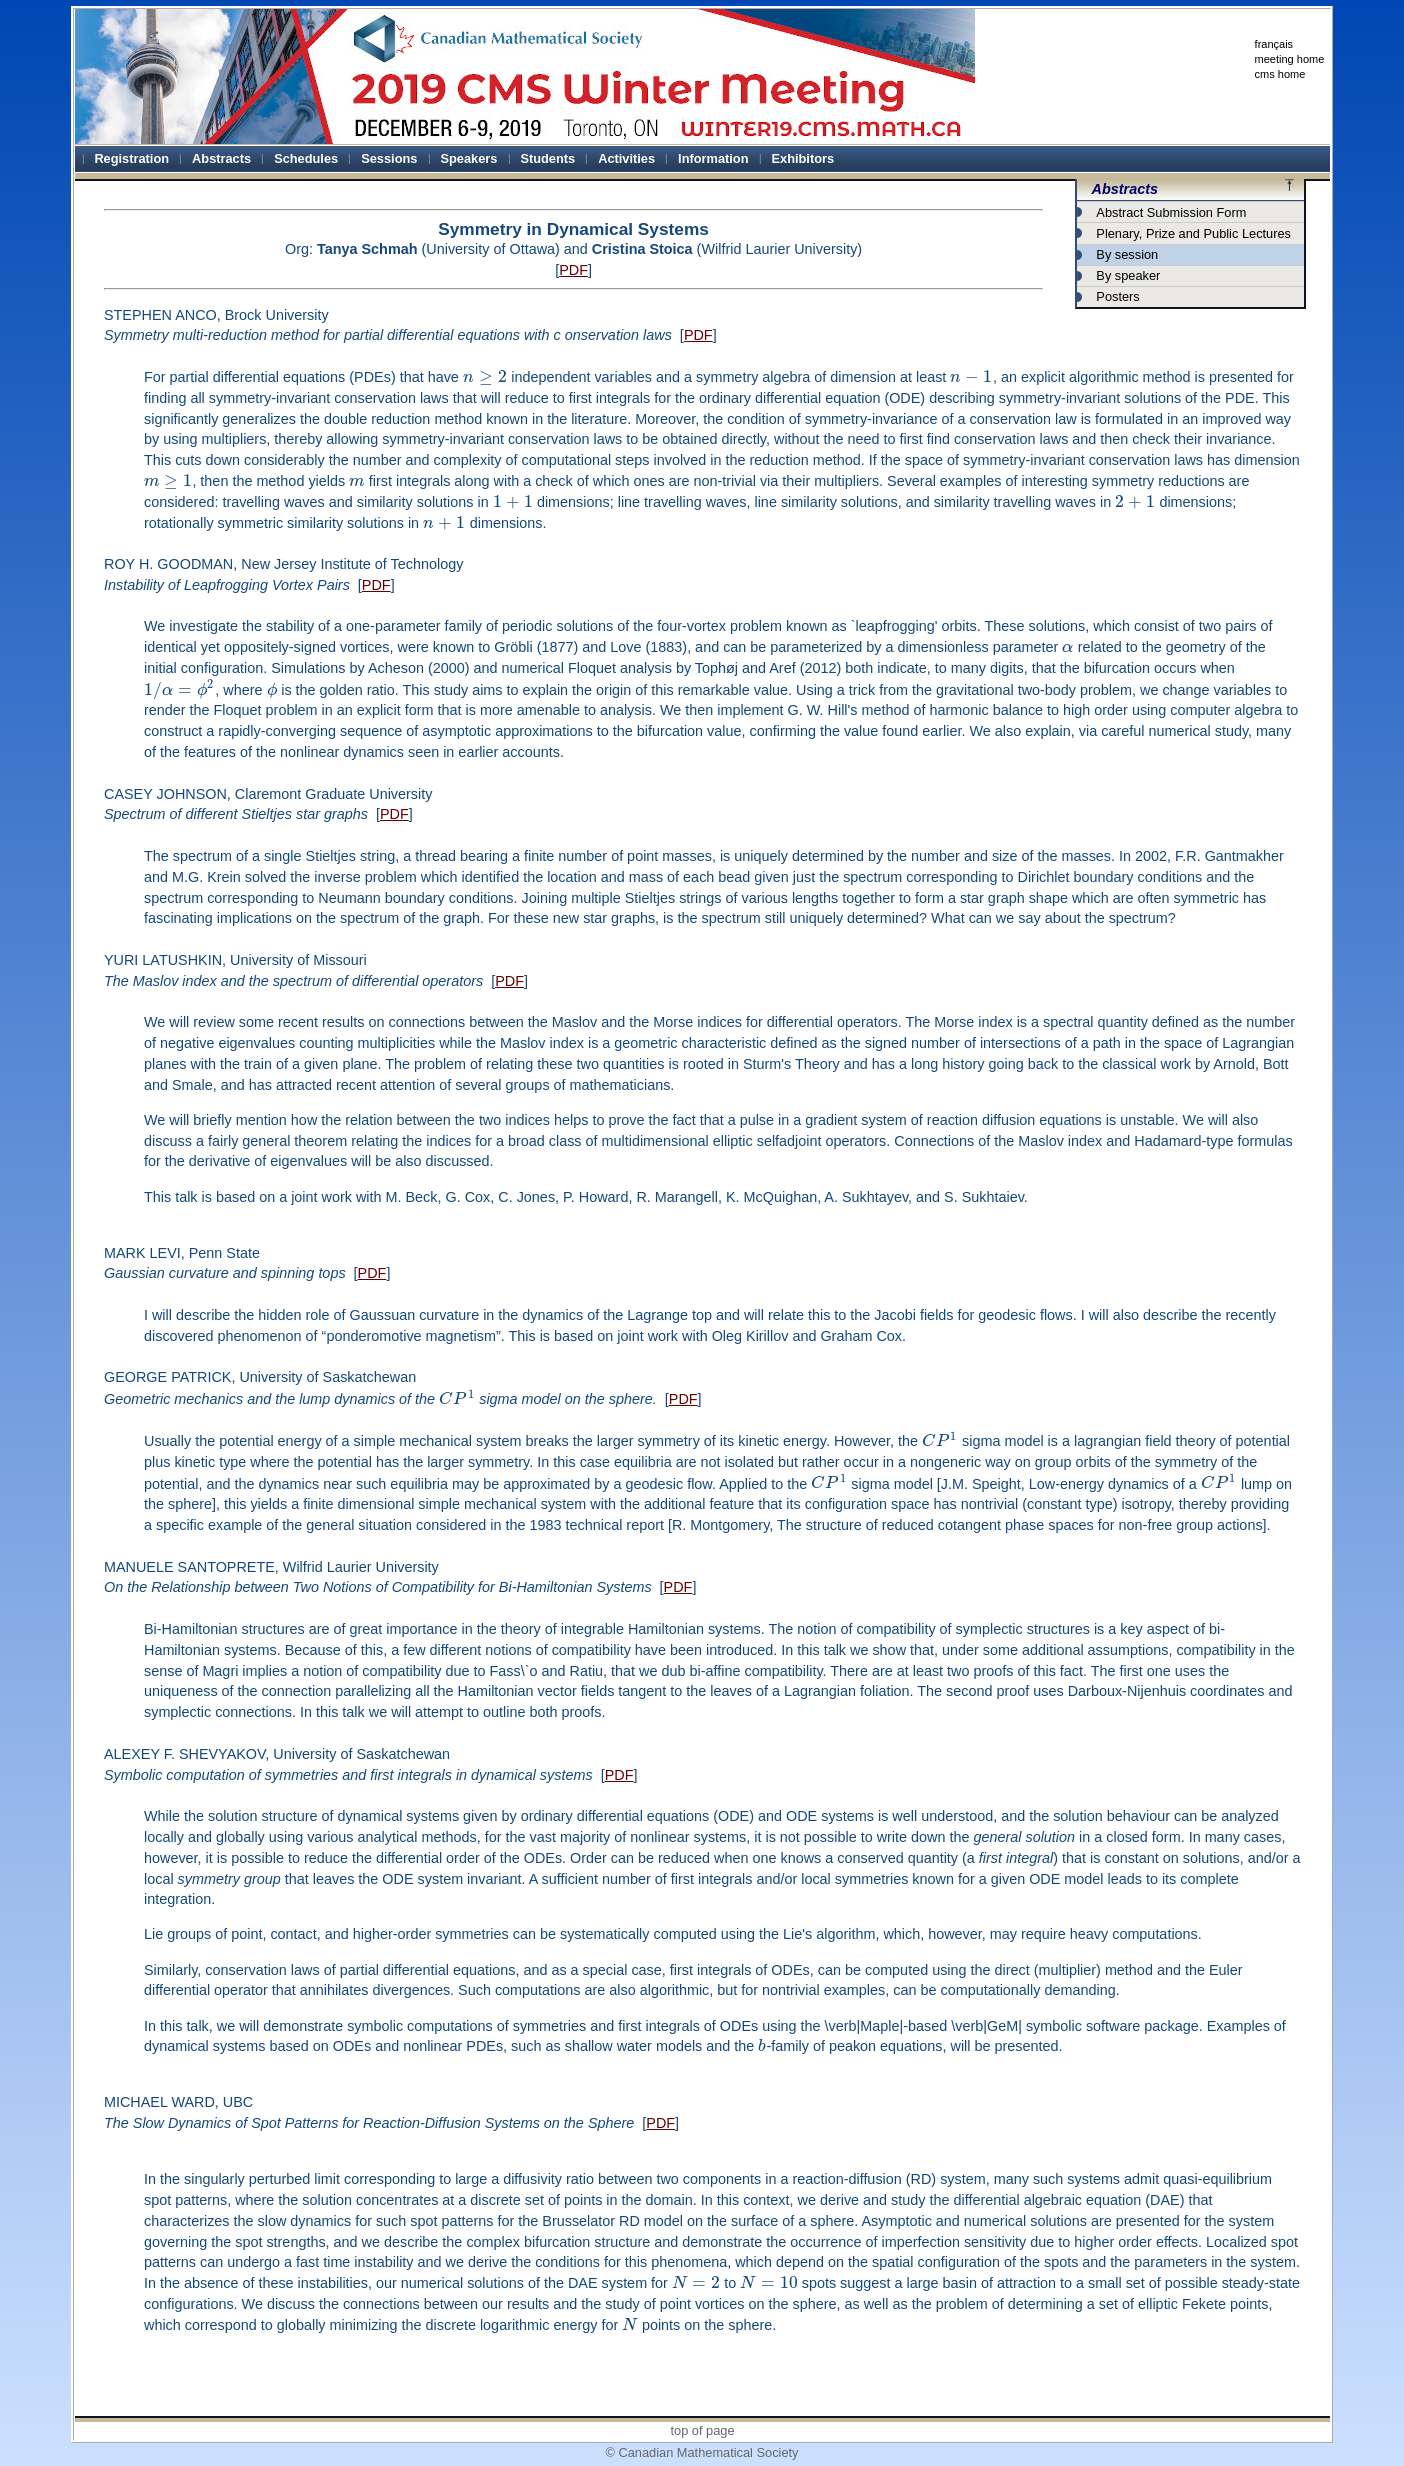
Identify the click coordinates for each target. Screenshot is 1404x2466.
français (1274, 44)
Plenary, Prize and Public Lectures (1193, 233)
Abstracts (1125, 189)
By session (1127, 254)
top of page (702, 2430)
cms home (1280, 74)
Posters (1117, 296)
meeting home (1290, 59)
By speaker (1128, 275)
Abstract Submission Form (1171, 212)
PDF (573, 270)
